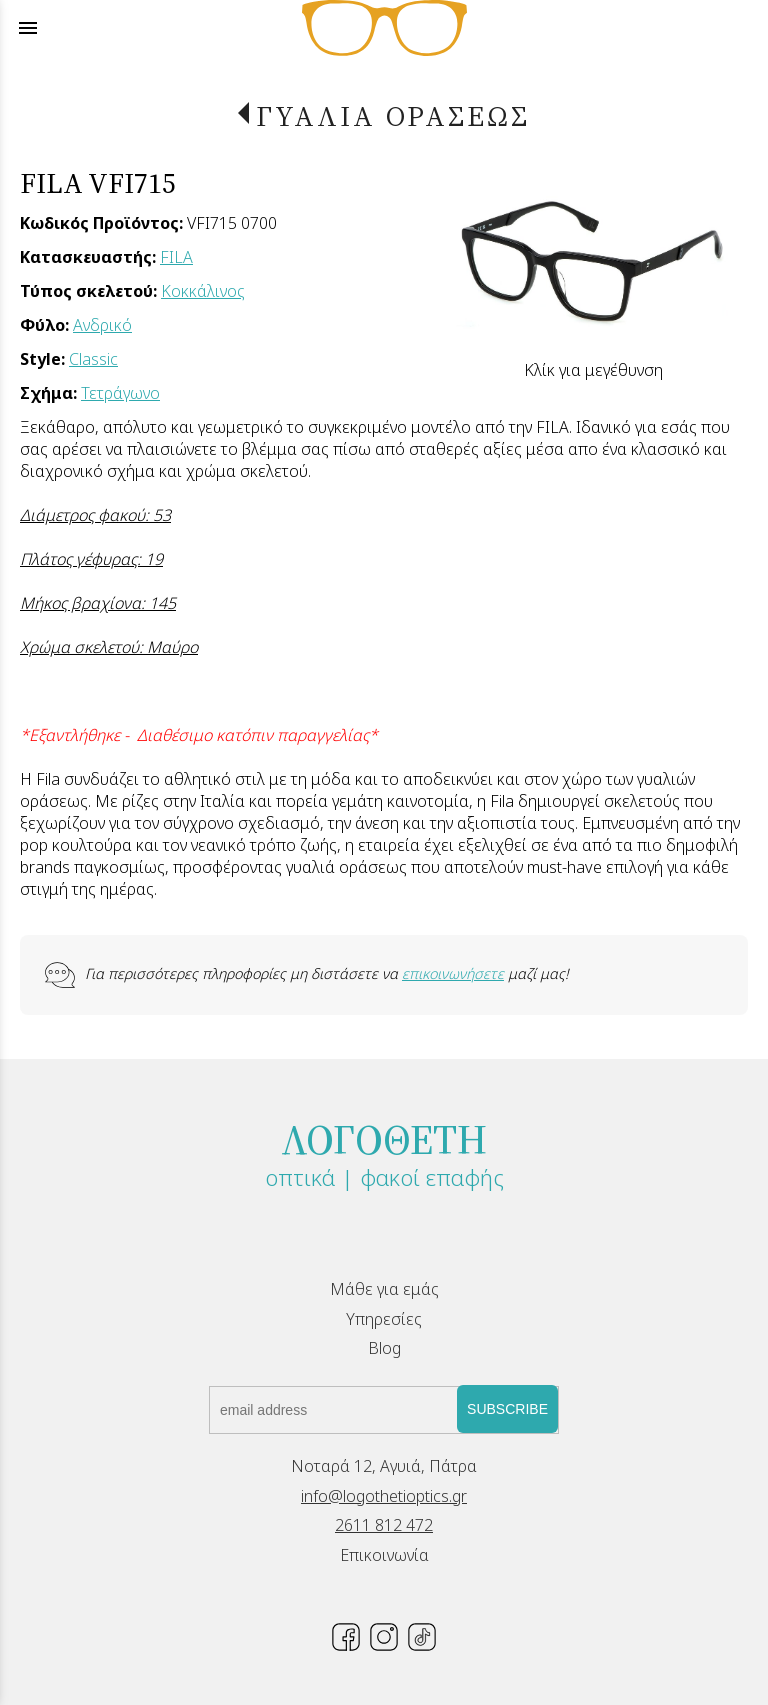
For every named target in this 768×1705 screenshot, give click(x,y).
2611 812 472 (384, 1525)
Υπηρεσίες (384, 1319)
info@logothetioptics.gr (384, 1496)
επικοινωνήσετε (453, 973)
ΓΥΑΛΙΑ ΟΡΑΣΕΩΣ (393, 116)
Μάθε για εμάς (384, 1289)
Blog (384, 1348)
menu (28, 28)
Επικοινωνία (384, 1555)
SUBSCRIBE (507, 1409)
